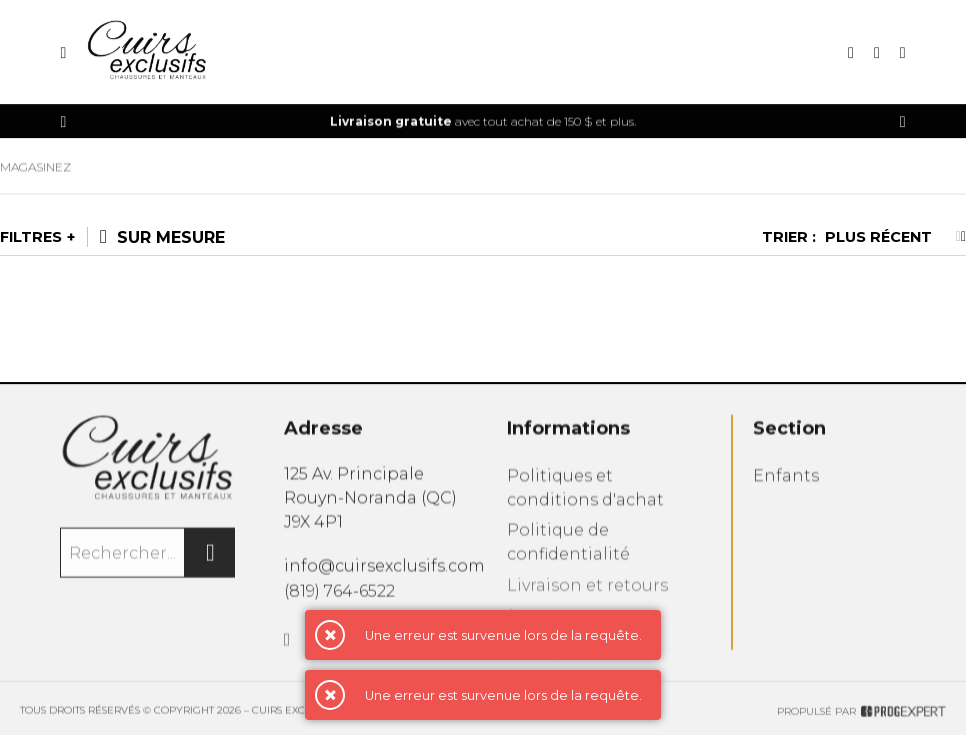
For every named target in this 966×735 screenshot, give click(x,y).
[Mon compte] (877, 52)
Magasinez (35, 171)
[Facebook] (287, 649)
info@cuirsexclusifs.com (384, 570)
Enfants (786, 483)
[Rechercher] (210, 558)
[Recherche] (851, 52)
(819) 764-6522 (339, 596)
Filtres (31, 237)
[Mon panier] (903, 52)
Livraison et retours (587, 596)
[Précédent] (63, 121)
